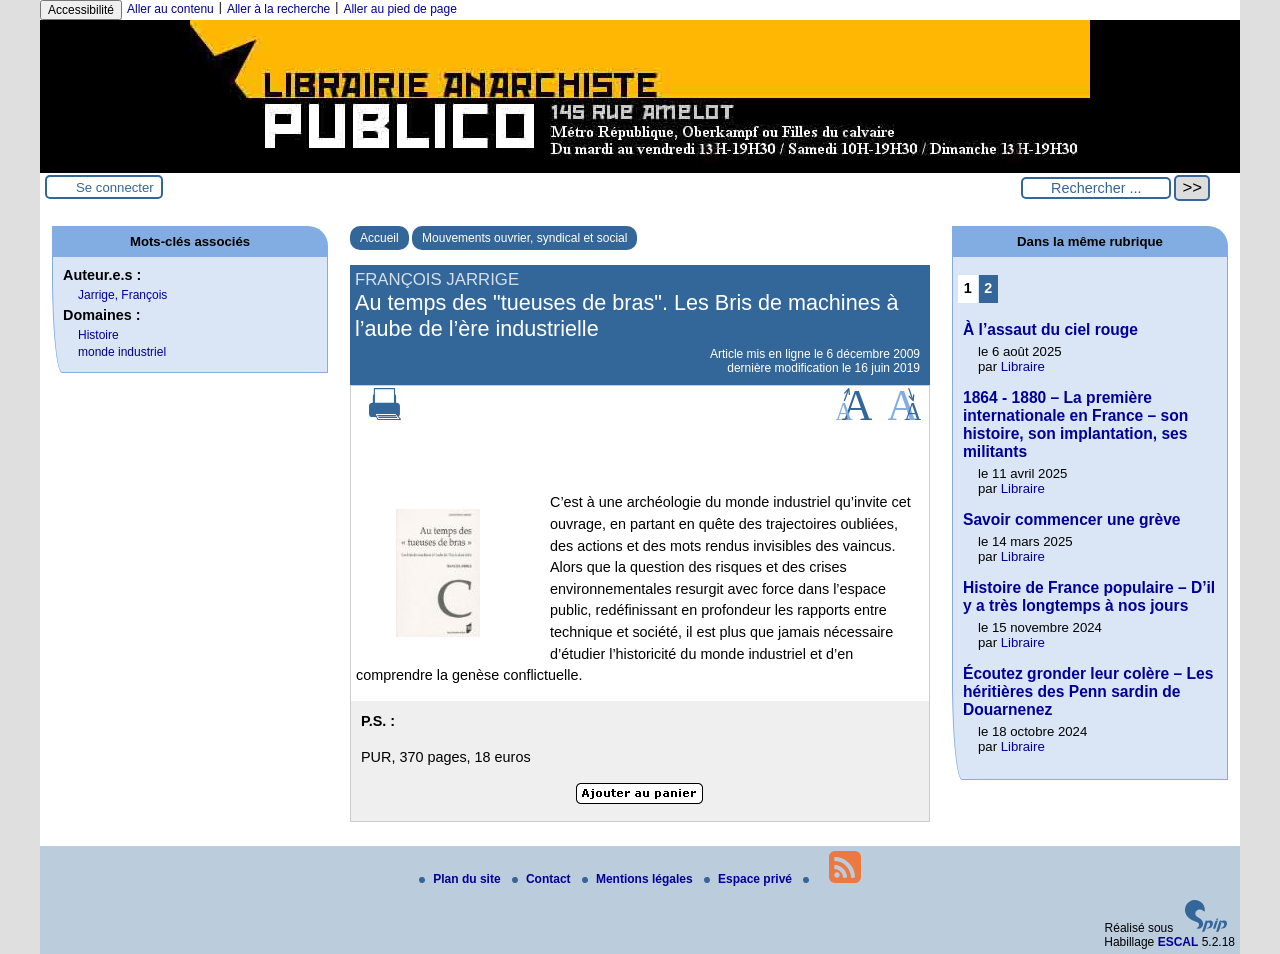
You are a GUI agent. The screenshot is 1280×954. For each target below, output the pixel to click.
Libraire (1023, 366)
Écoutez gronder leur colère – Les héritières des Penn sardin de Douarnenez (1088, 691)
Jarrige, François (122, 295)
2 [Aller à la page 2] (988, 288)
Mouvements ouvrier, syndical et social (524, 238)
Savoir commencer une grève (1072, 519)
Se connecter (115, 187)
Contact (543, 879)
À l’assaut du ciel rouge (1050, 329)
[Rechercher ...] (1096, 188)
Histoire (98, 335)
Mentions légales (639, 879)
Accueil (379, 238)
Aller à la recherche (278, 9)
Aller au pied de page (399, 9)
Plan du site (461, 879)
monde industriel (122, 352)
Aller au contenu (170, 9)
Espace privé (749, 879)
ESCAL (1178, 942)
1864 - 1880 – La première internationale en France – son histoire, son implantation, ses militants (1075, 424)
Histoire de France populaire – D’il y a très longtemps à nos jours (1089, 596)
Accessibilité (81, 10)
